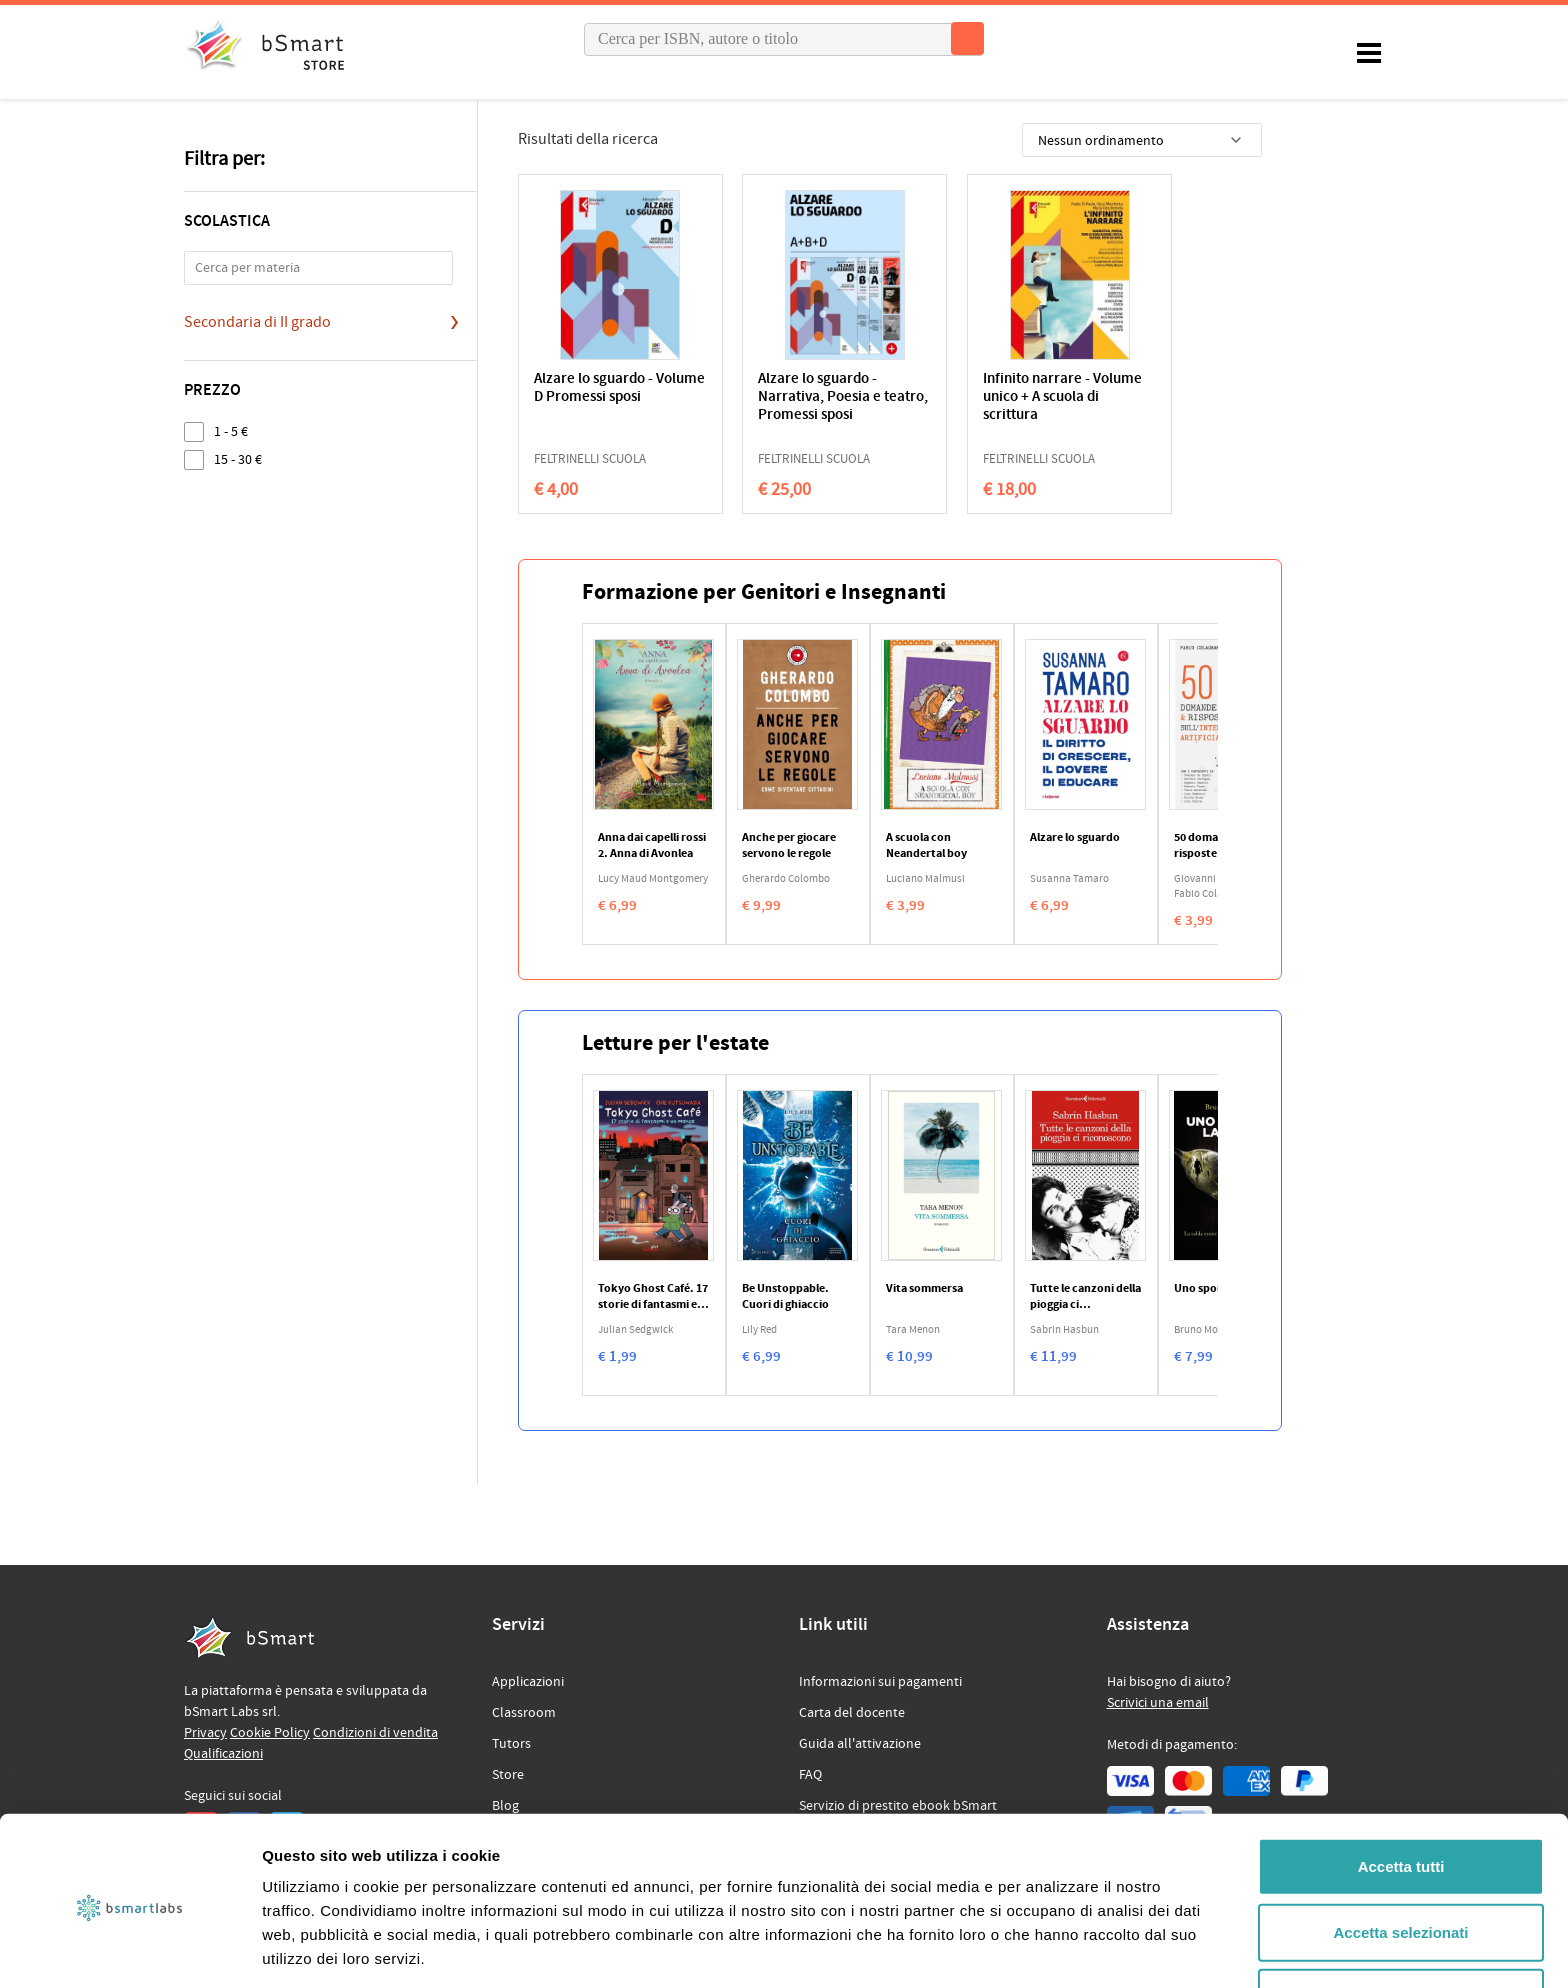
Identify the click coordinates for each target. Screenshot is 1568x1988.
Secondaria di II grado (257, 322)
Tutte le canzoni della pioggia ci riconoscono (1085, 1297)
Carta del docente (852, 1713)
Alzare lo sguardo (1075, 838)
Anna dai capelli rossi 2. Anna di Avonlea (652, 846)
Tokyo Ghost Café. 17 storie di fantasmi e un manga (653, 1297)
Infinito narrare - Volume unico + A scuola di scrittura (972, 397)
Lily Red (759, 1330)
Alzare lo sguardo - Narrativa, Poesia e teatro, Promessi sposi (795, 397)
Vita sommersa (924, 1289)
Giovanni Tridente (1215, 879)
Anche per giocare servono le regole (789, 846)
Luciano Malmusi (925, 879)
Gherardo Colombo (786, 879)
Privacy (205, 1733)
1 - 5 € (231, 431)
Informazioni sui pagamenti (880, 1682)
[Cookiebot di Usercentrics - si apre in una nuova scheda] (129, 1949)
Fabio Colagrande (1215, 894)
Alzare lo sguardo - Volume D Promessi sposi (596, 397)
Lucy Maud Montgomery (653, 879)
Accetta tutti (1401, 1791)
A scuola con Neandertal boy (926, 846)
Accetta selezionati (1400, 1857)
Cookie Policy (270, 1733)
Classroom (524, 1713)
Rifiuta (1401, 1922)
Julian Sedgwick (635, 1330)
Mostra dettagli (1052, 1948)
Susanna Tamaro (1069, 879)
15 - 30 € (238, 459)
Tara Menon (913, 1330)
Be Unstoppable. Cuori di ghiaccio (785, 1297)
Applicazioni (528, 1682)
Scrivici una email (1158, 1703)
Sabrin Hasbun (1064, 1330)
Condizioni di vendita (375, 1733)
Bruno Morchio (1208, 1330)
